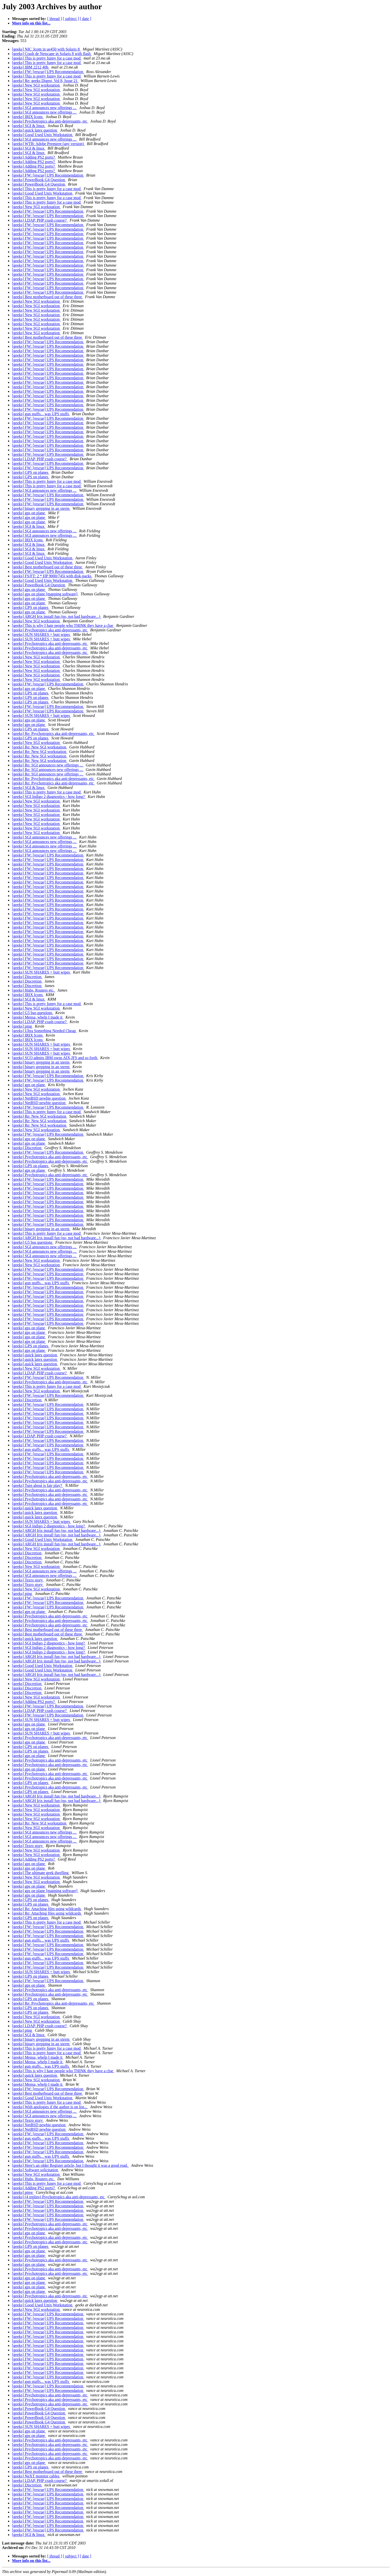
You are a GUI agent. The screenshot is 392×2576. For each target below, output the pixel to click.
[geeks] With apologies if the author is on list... (50, 2107)
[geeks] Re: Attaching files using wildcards (47, 1909)
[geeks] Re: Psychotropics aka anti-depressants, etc (53, 733)
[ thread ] (54, 19)
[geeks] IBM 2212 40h (30, 67)
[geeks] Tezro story (28, 1580)
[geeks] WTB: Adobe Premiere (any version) (48, 144)
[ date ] (85, 19)
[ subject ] (71, 19)
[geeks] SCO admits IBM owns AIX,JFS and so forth (55, 1058)
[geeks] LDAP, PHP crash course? (40, 220)
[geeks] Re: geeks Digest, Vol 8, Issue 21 (45, 81)
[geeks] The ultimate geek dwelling (41, 1873)
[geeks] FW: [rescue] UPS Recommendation (48, 72)
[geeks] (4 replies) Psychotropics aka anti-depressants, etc (59, 2197)
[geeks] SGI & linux (29, 126)
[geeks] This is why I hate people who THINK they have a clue (63, 625)
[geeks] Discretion (27, 977)
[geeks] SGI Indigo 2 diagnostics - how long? (49, 796)
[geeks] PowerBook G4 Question (39, 180)
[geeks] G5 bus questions (32, 1013)
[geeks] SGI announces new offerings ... (44, 108)
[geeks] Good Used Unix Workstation (42, 135)
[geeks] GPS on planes (30, 472)
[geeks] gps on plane (29, 513)
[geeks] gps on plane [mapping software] (45, 594)
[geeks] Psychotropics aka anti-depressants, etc (50, 121)
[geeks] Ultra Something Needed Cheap (44, 1031)
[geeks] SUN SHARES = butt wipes (41, 634)
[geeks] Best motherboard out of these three (47, 297)
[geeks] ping (22, 1026)
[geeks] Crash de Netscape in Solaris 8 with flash (52, 54)
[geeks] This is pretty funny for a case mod (47, 58)
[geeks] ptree (23, 2192)
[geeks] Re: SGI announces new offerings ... (48, 765)
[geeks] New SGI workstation (36, 85)
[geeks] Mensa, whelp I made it (38, 1017)
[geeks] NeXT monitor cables (36, 2476)
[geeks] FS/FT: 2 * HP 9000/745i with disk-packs (52, 576)
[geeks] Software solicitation (35, 2170)
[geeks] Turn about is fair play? (37, 1485)
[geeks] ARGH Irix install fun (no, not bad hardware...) (56, 616)
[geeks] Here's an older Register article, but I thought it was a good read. (70, 2165)
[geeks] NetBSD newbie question (39, 1098)
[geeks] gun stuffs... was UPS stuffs (41, 414)
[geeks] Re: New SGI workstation (39, 747)
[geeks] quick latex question (35, 130)
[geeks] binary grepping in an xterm (41, 508)
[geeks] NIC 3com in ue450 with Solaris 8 (46, 49)
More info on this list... (31, 23)
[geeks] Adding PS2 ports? (34, 157)
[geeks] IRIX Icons (28, 117)
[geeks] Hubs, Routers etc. (33, 990)
